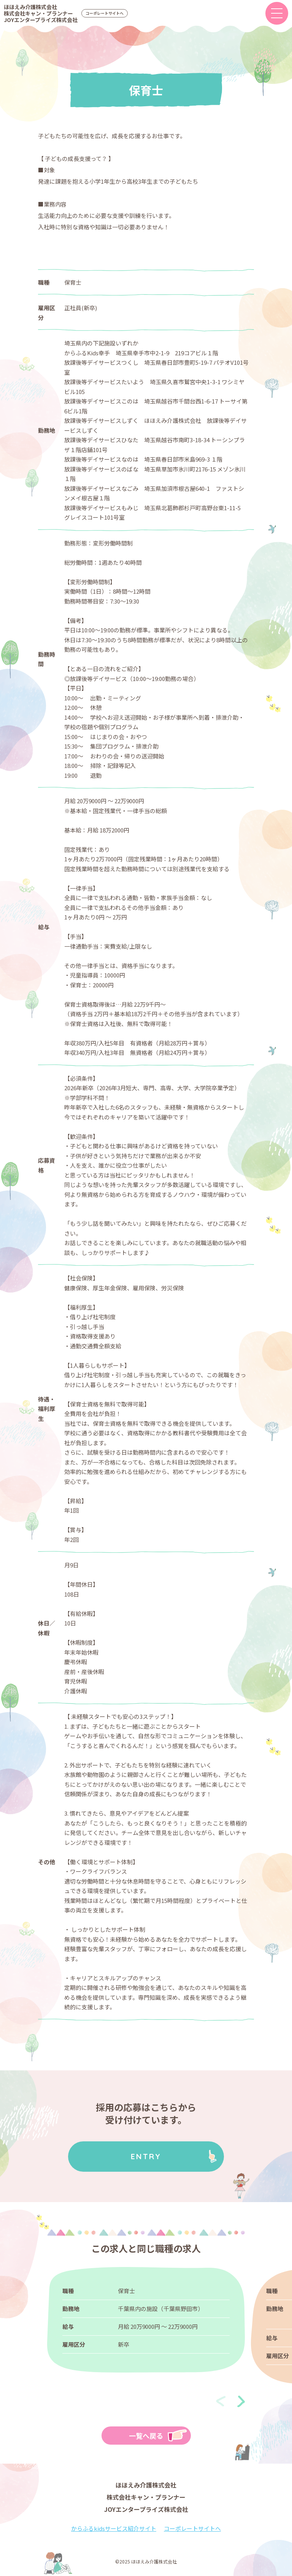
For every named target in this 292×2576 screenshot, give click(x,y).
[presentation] (221, 2401)
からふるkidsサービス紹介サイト (113, 2528)
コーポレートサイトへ (105, 13)
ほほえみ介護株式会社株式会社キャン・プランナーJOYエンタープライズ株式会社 (41, 13)
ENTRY (146, 2156)
